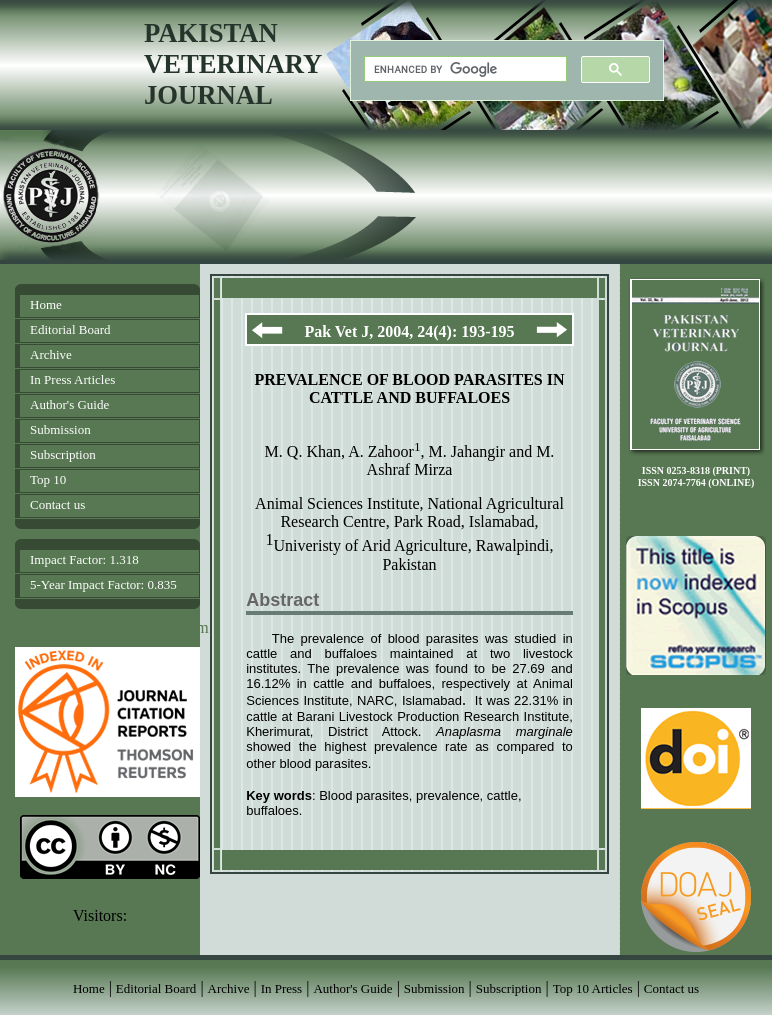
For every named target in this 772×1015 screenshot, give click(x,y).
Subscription (63, 454)
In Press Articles (72, 379)
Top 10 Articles (593, 988)
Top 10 (48, 479)
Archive (51, 354)
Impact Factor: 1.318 (84, 559)
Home (46, 304)
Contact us (57, 504)
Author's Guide (69, 404)
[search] (463, 69)
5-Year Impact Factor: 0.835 (103, 584)
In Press (282, 988)
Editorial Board (70, 329)
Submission (60, 429)
